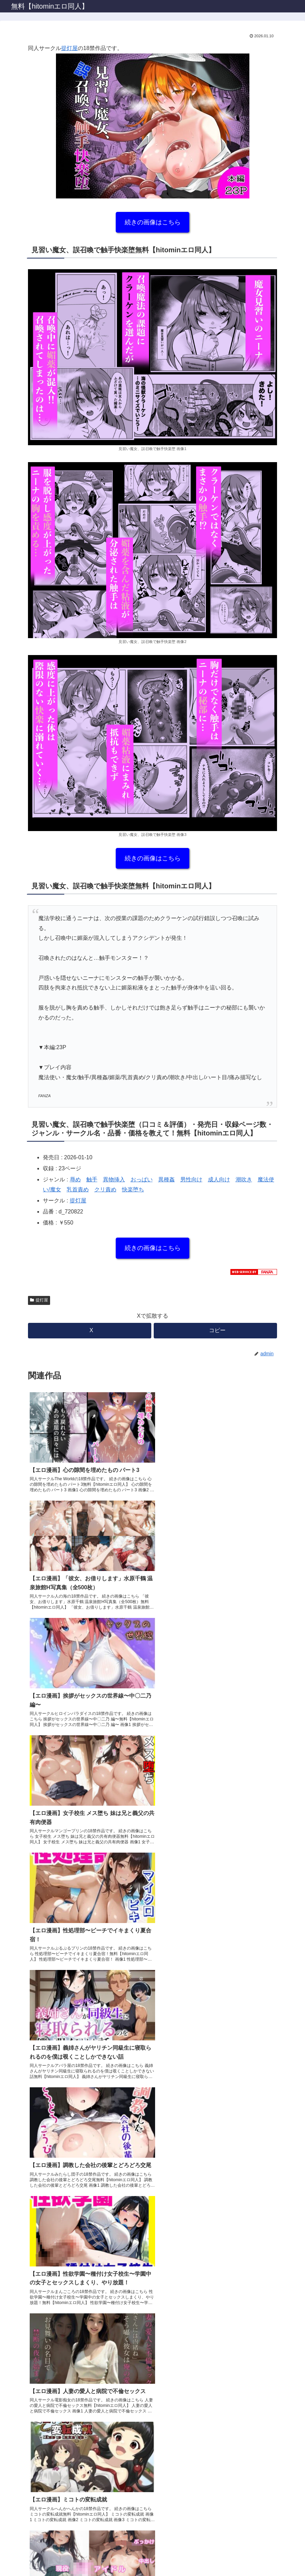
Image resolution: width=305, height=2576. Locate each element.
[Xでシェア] (89, 1330)
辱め (75, 1179)
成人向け (219, 1179)
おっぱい (142, 1179)
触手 (91, 1179)
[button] (215, 1330)
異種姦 (166, 1179)
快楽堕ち (133, 1189)
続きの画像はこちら (153, 222)
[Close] (39, 2563)
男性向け (191, 1179)
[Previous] (8, 2558)
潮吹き (244, 1179)
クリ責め (105, 1189)
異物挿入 (114, 1179)
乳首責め (78, 1189)
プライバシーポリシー (152, 2525)
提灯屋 (69, 48)
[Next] (25, 2558)
